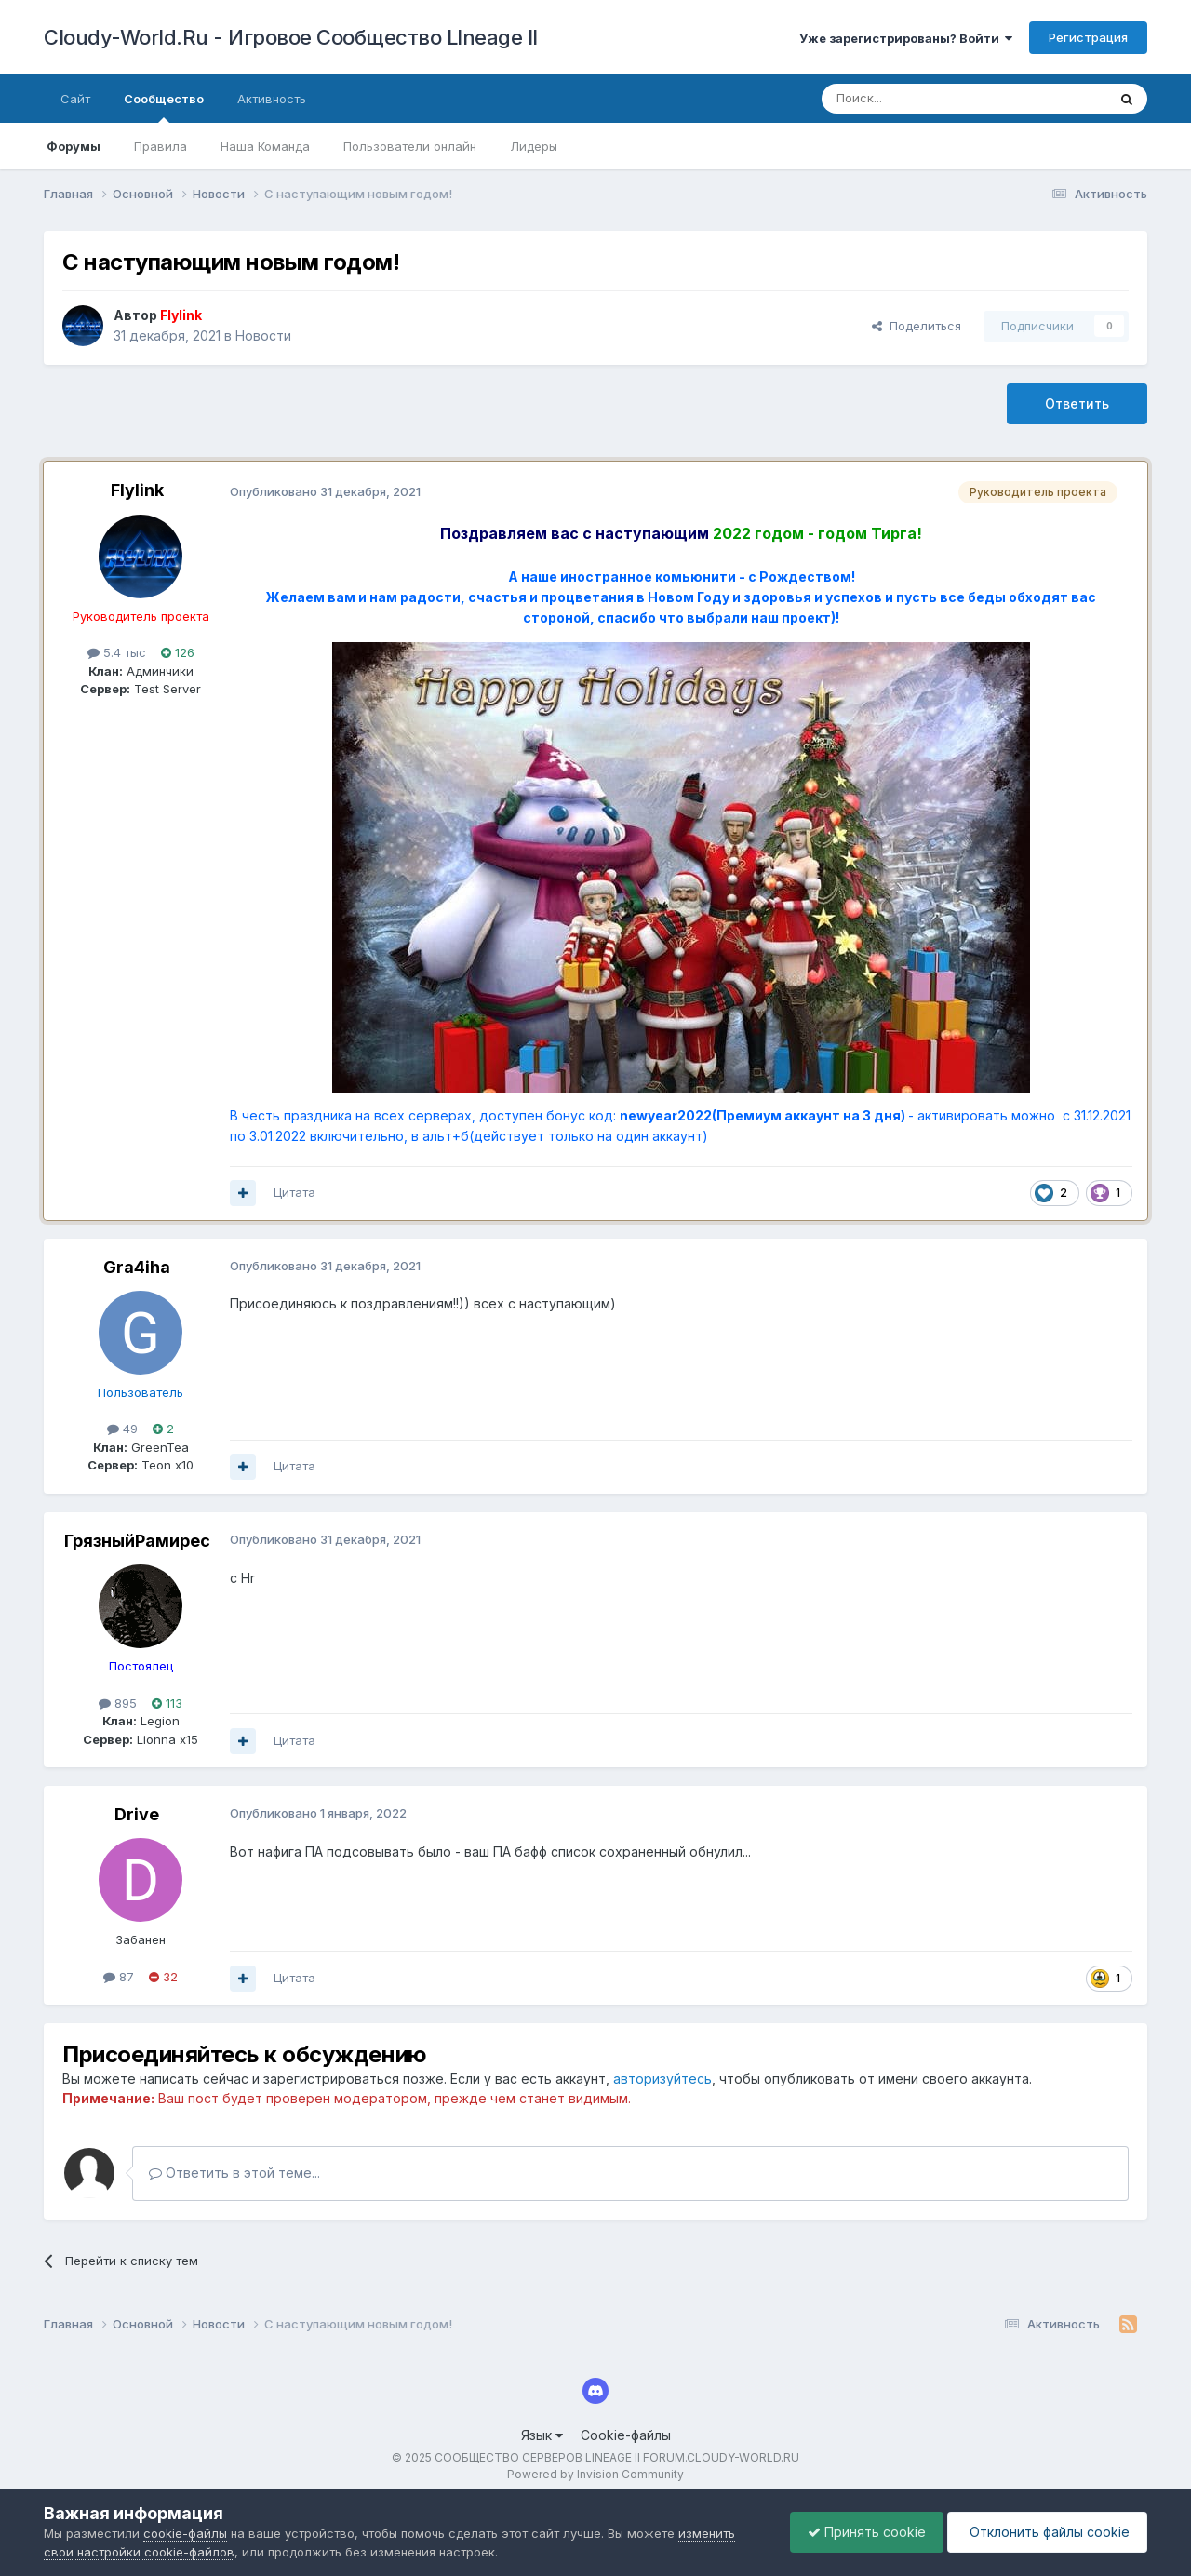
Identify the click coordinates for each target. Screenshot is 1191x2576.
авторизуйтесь (662, 2078)
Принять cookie (862, 2532)
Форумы (73, 146)
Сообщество (164, 107)
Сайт (75, 98)
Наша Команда (265, 146)
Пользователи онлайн (409, 146)
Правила (160, 146)
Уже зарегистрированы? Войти (905, 38)
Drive (136, 1814)
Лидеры (533, 146)
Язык (542, 2435)
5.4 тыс (116, 652)
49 (122, 1428)
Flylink (137, 490)
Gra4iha (136, 1267)
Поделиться (916, 325)
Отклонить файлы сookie (1046, 2532)
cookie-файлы (185, 2533)
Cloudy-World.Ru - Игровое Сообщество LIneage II (291, 37)
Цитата (294, 1192)
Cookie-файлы (626, 2435)
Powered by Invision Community (595, 2474)
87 (118, 1976)
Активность (271, 98)
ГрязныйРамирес (137, 1540)
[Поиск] (921, 99)
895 (118, 1703)
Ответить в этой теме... (234, 2172)
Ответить (1077, 403)
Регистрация (1088, 37)
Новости (263, 335)
